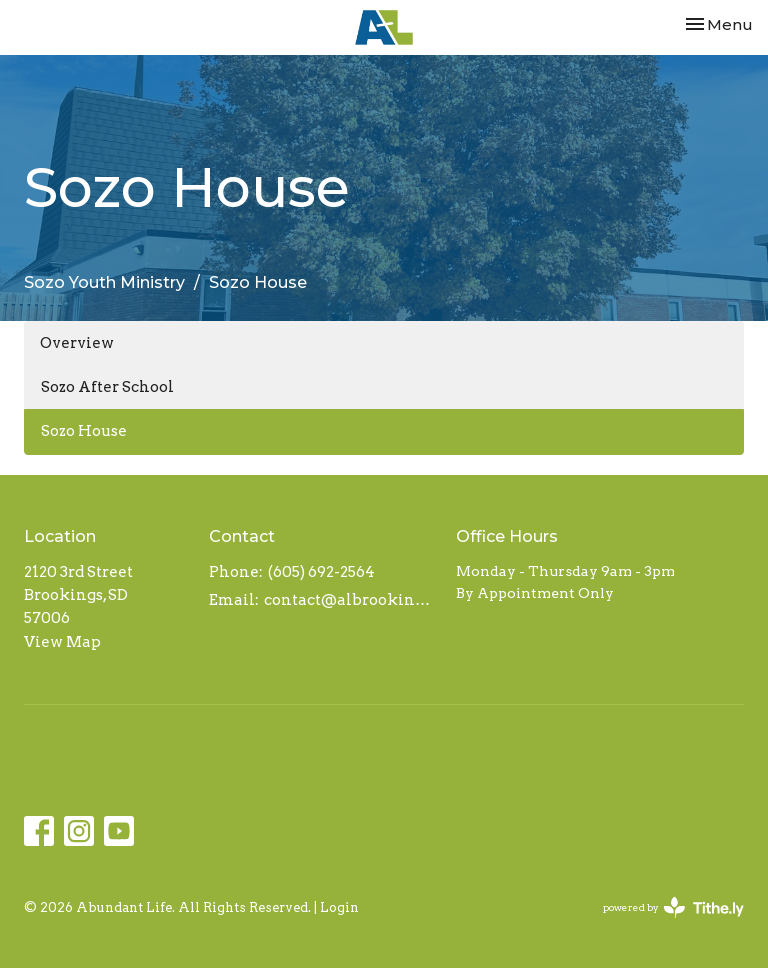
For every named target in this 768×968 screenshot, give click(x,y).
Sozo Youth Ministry (104, 282)
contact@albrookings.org (350, 600)
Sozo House (84, 431)
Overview (77, 343)
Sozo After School (107, 387)
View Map (62, 642)
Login (339, 907)
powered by (673, 907)
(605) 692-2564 (321, 572)
